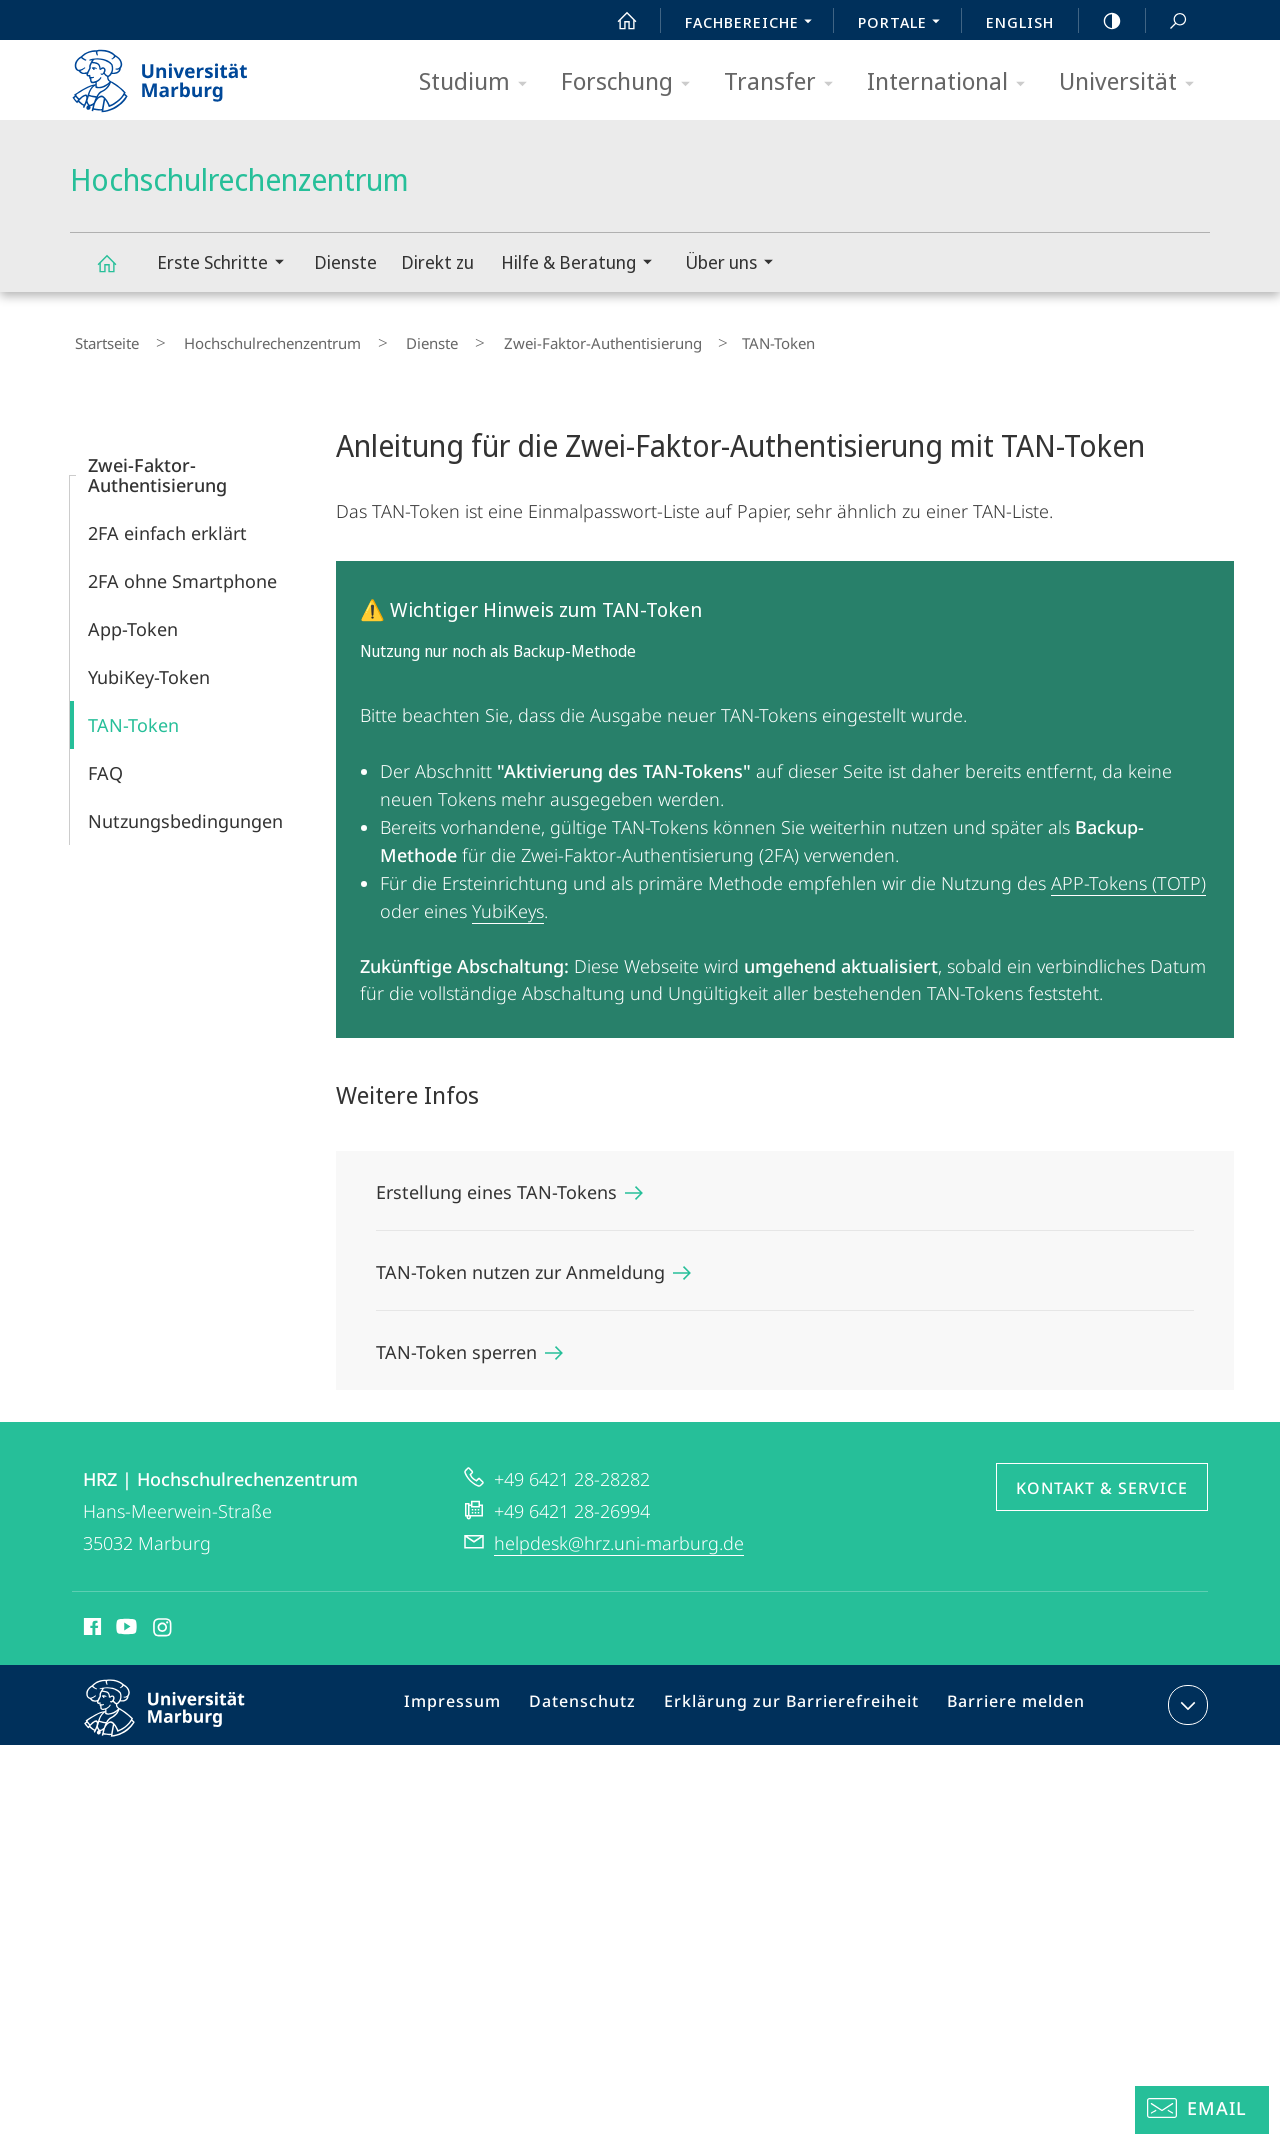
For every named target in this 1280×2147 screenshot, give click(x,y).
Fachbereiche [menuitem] (754, 24)
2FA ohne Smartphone (182, 572)
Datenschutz (601, 1700)
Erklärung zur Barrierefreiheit (797, 1700)
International (952, 82)
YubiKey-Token (149, 668)
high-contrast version (1101, 21)
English (1020, 22)
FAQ (105, 764)
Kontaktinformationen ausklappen (1185, 1696)
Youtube (124, 1621)
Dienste (345, 262)
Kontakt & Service (1102, 1479)
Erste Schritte (227, 264)
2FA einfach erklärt (167, 524)
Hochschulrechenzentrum (118, 272)
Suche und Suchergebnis (1167, 21)
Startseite (102, 339)
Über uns (735, 264)
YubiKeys (508, 902)
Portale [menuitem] (904, 24)
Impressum (479, 1700)
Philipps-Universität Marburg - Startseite (177, 74)
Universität (1133, 82)
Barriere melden (1007, 1700)
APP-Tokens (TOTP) (1128, 874)
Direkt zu (437, 262)
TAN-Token (133, 716)
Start (616, 21)
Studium (479, 82)
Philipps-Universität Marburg (182, 1715)
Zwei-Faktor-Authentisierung (540, 339)
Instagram (163, 1621)
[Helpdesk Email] (1202, 2110)
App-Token (133, 620)
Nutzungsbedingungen (185, 812)
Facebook (90, 1621)
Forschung (632, 82)
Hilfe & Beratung (583, 264)
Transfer (785, 82)
